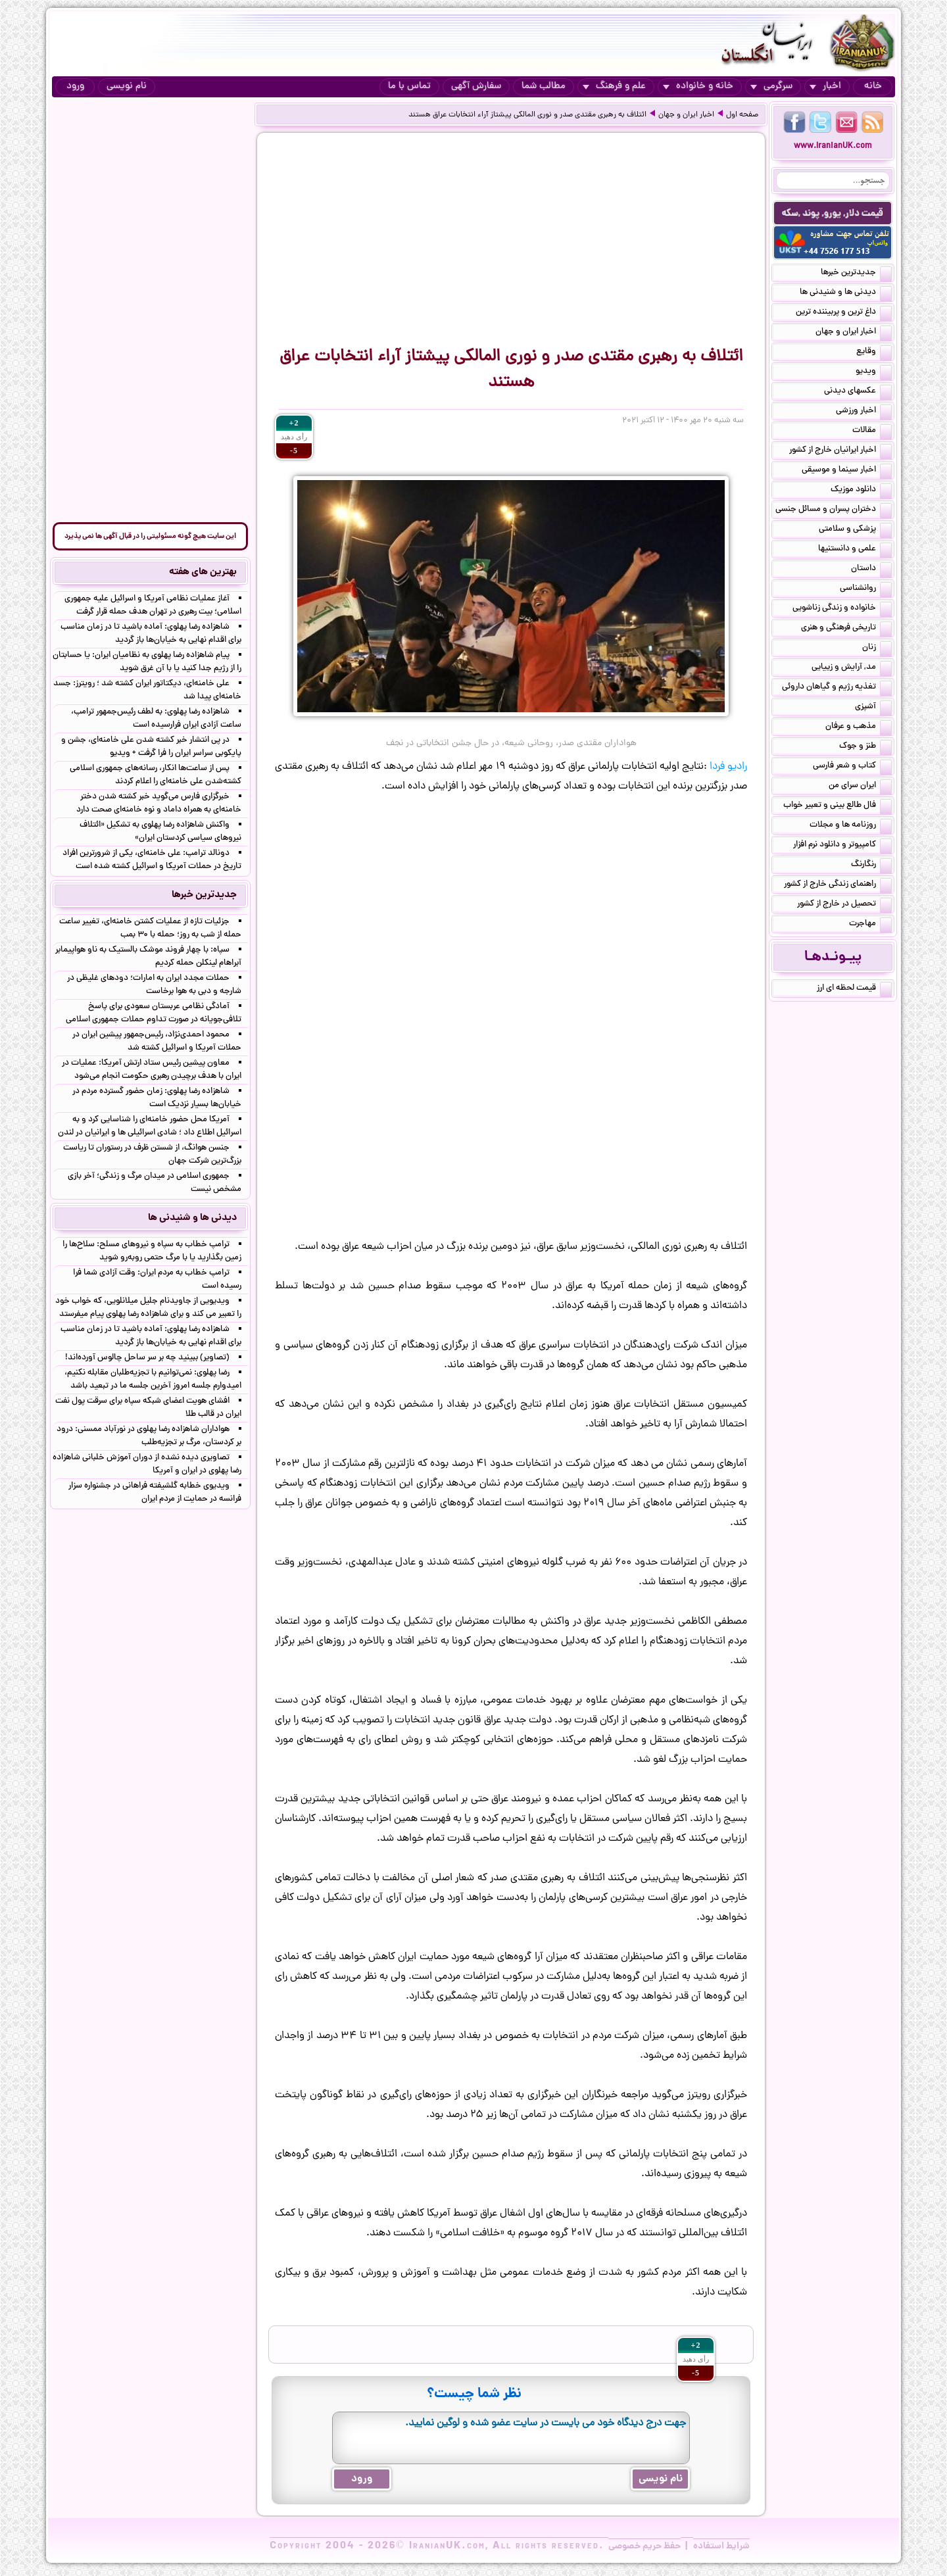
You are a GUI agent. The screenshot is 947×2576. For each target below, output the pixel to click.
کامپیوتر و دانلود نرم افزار (842, 845)
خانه (873, 86)
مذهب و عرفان (858, 727)
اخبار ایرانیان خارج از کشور (840, 451)
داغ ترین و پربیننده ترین (844, 313)
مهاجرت (870, 924)
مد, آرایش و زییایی (852, 668)
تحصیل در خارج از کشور (844, 905)
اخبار (825, 86)
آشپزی (873, 707)
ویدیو (874, 372)
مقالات (872, 431)
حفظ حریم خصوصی (644, 2546)
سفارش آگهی (476, 86)
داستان (871, 569)
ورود (75, 86)
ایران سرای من (860, 786)
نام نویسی (127, 86)
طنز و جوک (865, 747)
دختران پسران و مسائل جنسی (833, 510)
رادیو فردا (728, 767)
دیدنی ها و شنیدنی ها (846, 293)
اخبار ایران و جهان (686, 115)
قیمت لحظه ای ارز (854, 989)
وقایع (874, 352)
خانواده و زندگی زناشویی (842, 609)
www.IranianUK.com (833, 146)
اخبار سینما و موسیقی (847, 471)
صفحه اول (742, 115)
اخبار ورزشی (864, 411)
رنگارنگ (871, 865)
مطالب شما (544, 86)
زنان (877, 648)
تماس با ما (409, 86)
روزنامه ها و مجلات (851, 826)
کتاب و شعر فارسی (852, 767)
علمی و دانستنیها (855, 550)
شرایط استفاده (721, 2546)
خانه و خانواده (698, 86)
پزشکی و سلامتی (855, 530)
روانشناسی (866, 589)
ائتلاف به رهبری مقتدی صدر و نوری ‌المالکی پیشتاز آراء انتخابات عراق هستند (527, 115)
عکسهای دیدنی (858, 392)
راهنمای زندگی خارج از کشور (838, 885)
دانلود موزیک (861, 490)
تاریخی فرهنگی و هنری (846, 628)
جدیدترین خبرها (856, 273)
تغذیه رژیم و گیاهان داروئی (837, 688)
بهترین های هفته (203, 572)
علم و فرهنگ (614, 86)
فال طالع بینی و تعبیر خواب (837, 806)
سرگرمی (771, 86)
